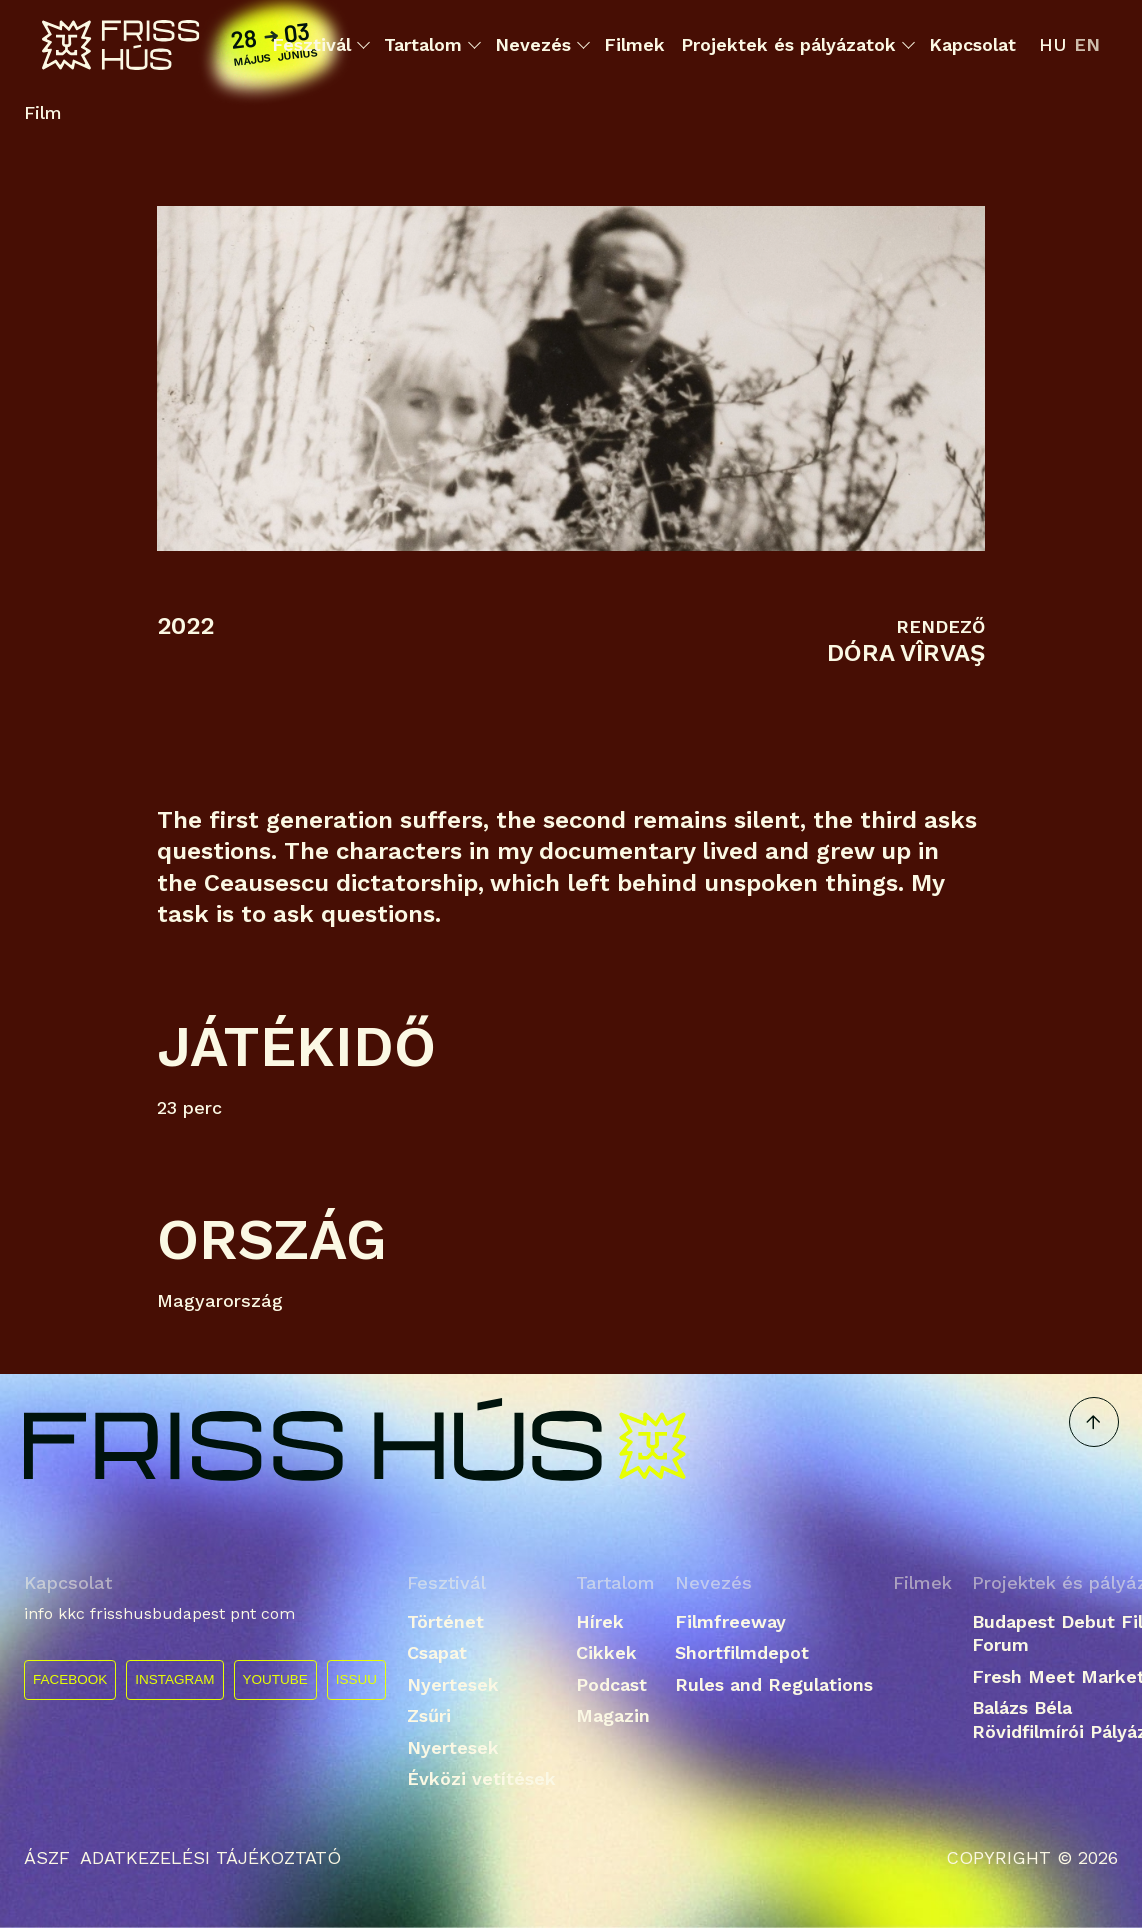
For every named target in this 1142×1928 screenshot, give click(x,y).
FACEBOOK (70, 1679)
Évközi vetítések (481, 1778)
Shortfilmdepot (742, 1652)
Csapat (437, 1652)
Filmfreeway (730, 1621)
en (1087, 44)
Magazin (613, 1715)
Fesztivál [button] (320, 45)
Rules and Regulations (774, 1684)
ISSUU (356, 1679)
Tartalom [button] (431, 45)
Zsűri (429, 1715)
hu (1052, 44)
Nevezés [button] (541, 45)
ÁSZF (47, 1857)
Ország (272, 1239)
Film (43, 113)
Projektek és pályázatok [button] (797, 45)
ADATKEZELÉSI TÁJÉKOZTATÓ (210, 1857)
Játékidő (296, 1046)
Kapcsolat (972, 44)
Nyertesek (453, 1684)
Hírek (600, 1621)
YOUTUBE (275, 1679)
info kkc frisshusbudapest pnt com (159, 1613)
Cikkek (606, 1652)
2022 (185, 626)
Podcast (611, 1684)
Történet (445, 1621)
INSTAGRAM (174, 1679)
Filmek (634, 44)
